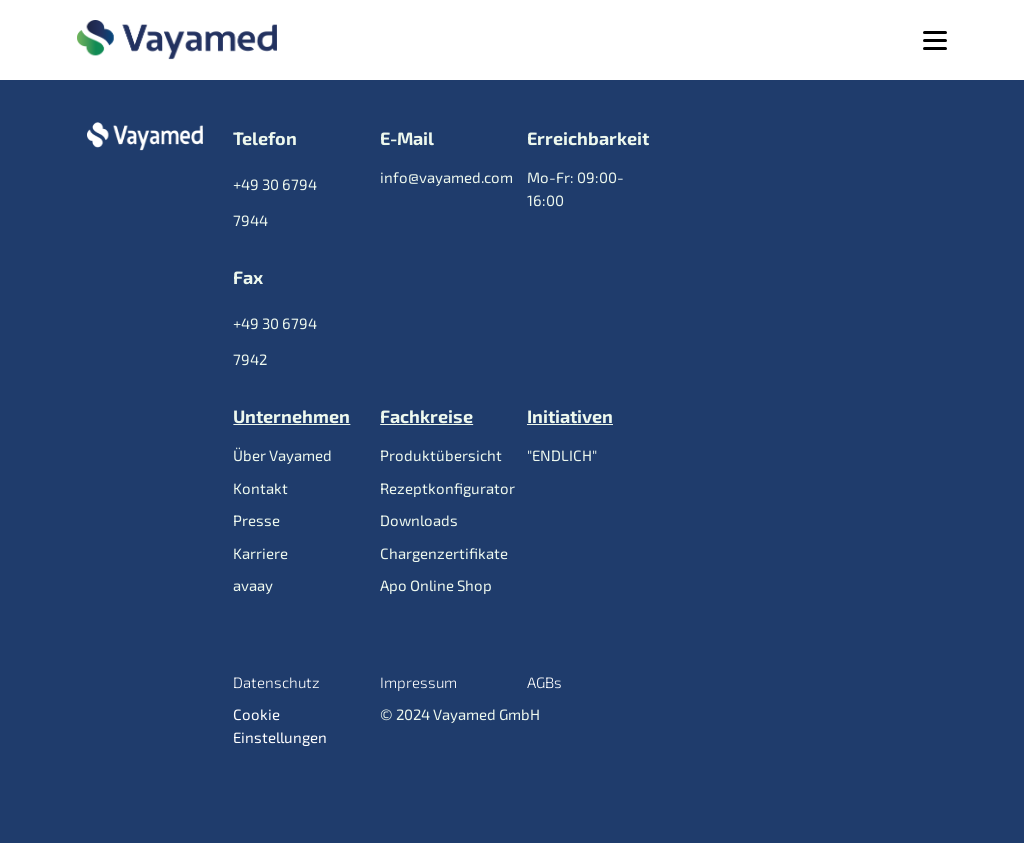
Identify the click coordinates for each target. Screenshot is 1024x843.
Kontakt (260, 488)
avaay (253, 585)
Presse (256, 520)
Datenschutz (276, 682)
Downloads (419, 520)
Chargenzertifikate (444, 553)
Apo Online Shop (436, 585)
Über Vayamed (282, 455)
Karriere (260, 553)
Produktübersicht (441, 455)
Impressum (418, 682)
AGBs (544, 682)
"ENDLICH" (562, 455)
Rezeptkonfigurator (447, 488)
